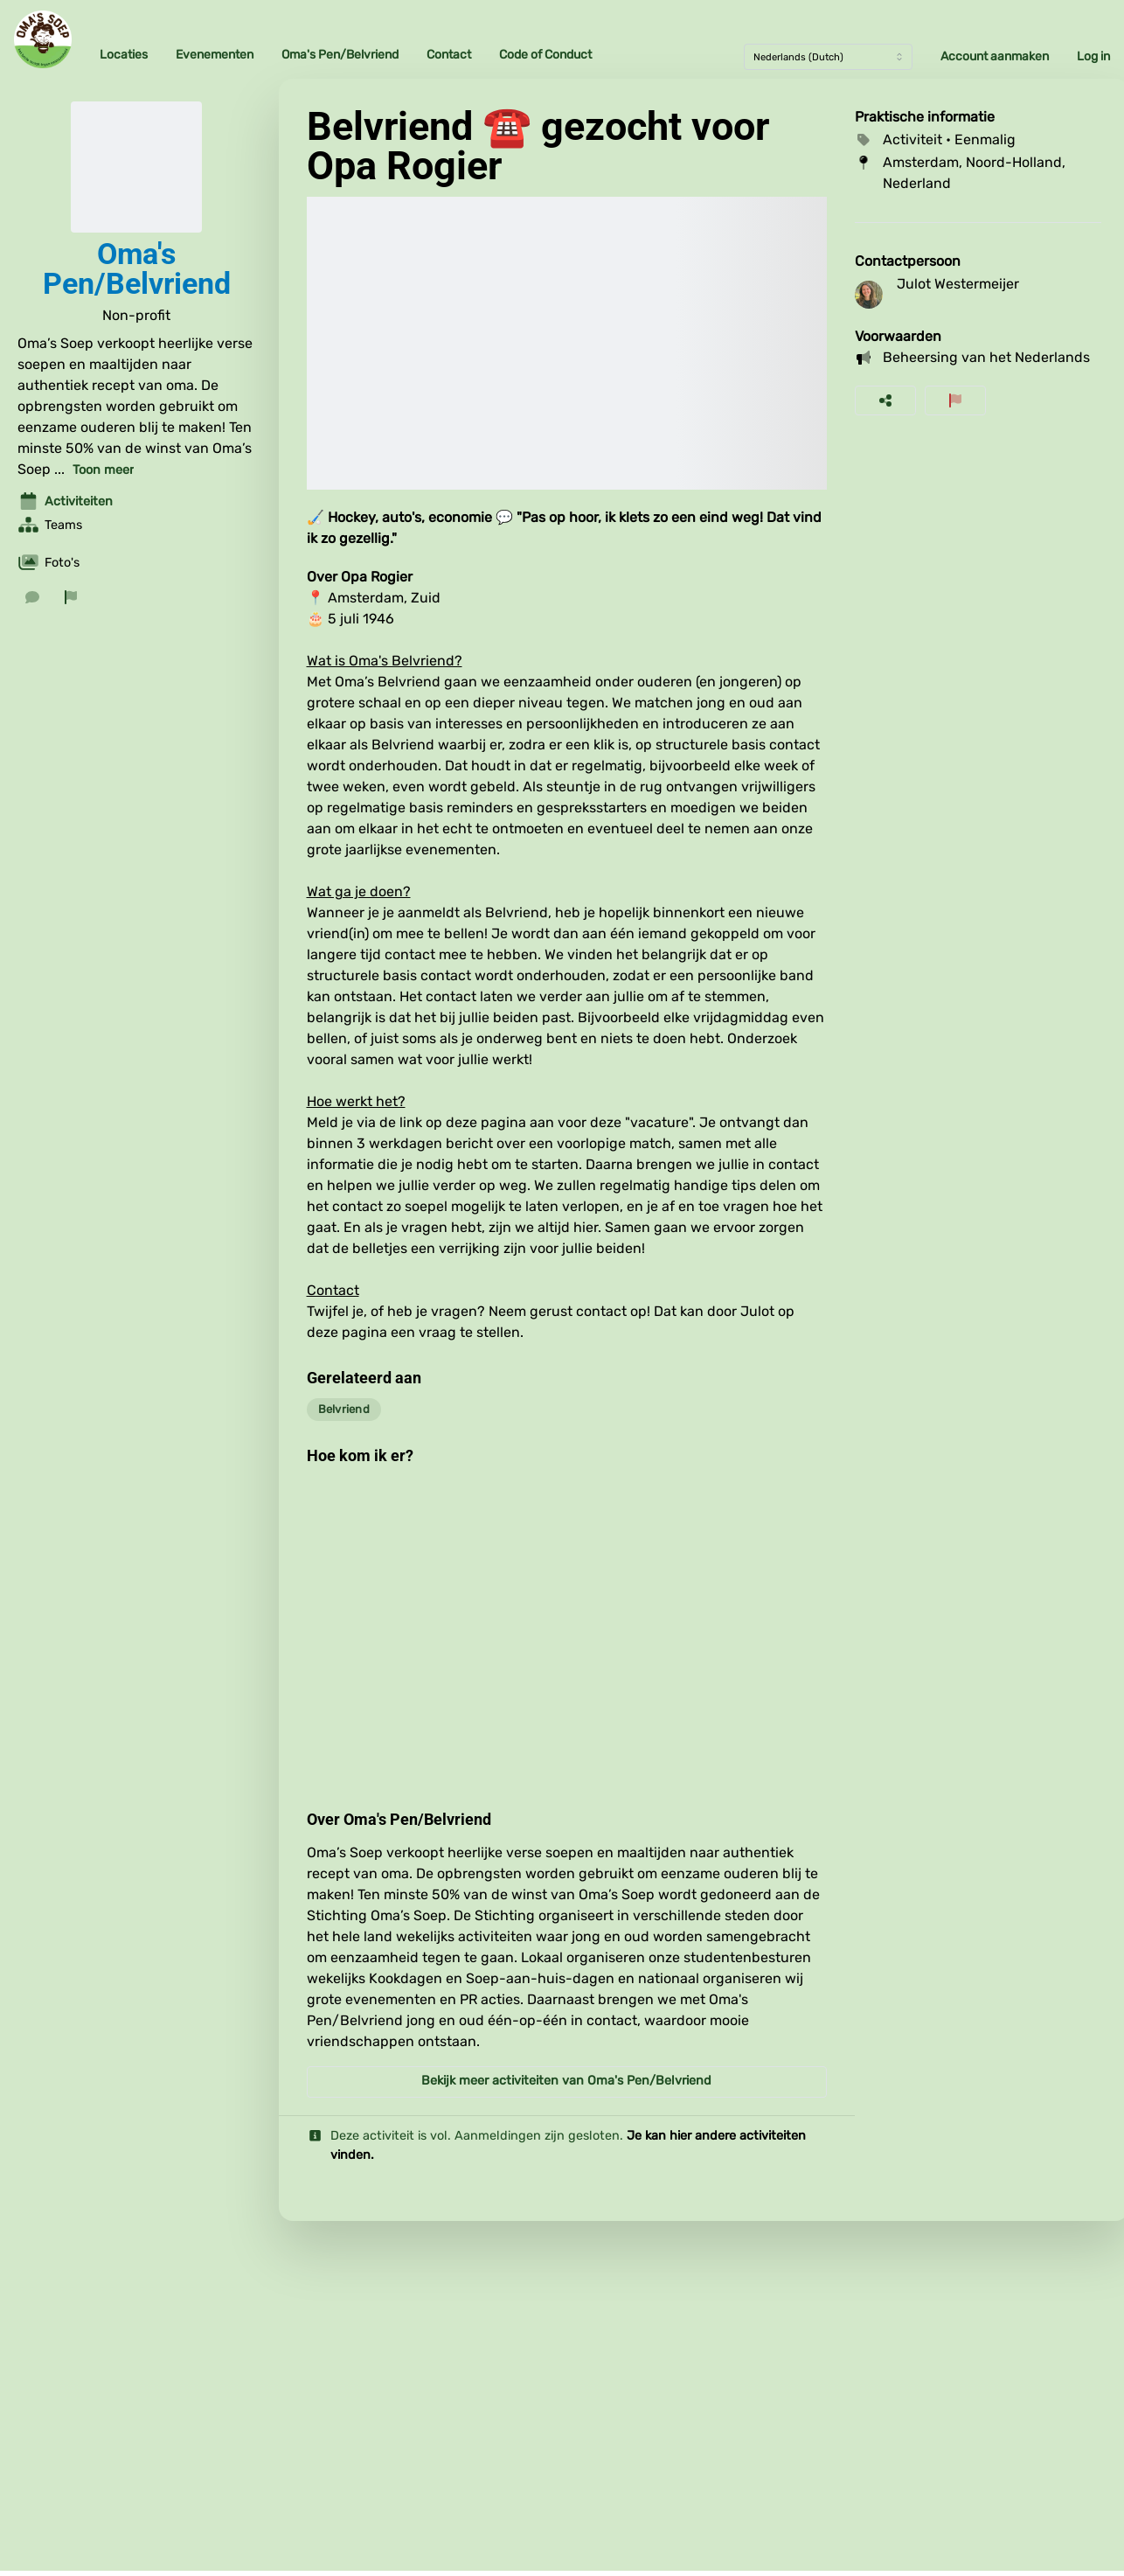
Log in (1093, 56)
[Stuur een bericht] (32, 597)
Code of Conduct (545, 54)
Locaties (124, 54)
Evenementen (214, 54)
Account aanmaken (994, 56)
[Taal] (828, 57)
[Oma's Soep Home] (43, 39)
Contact (449, 54)
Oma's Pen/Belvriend (340, 54)
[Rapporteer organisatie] (71, 597)
